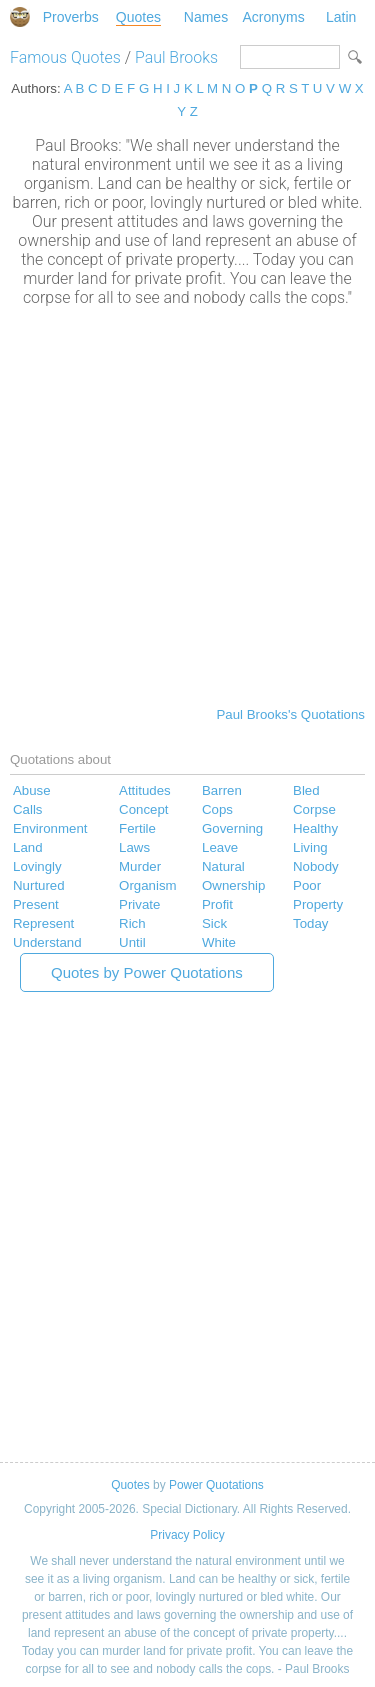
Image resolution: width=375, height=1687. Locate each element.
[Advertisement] (187, 504)
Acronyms (273, 17)
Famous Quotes (65, 57)
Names (206, 17)
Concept (143, 809)
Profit (217, 904)
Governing (232, 828)
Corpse (314, 809)
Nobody (316, 866)
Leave (220, 847)
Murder (140, 866)
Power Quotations (216, 1485)
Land (28, 847)
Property (318, 904)
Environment (50, 828)
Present (36, 904)
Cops (217, 809)
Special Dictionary (20, 17)
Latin (341, 17)
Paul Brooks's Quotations (290, 714)
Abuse (32, 790)
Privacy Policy (187, 1535)
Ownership (233, 885)
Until (132, 942)
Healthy (315, 828)
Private (139, 904)
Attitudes (145, 790)
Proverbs (71, 17)
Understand (47, 942)
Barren (222, 790)
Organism (148, 885)
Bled (306, 790)
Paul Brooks (176, 57)
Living (310, 847)
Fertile (137, 828)
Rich (132, 923)
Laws (134, 847)
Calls (28, 809)
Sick (214, 923)
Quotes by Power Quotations (147, 972)
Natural (223, 866)
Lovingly (37, 866)
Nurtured (39, 885)
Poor (307, 885)
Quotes (138, 17)
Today (310, 923)
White (219, 942)
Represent (43, 923)
